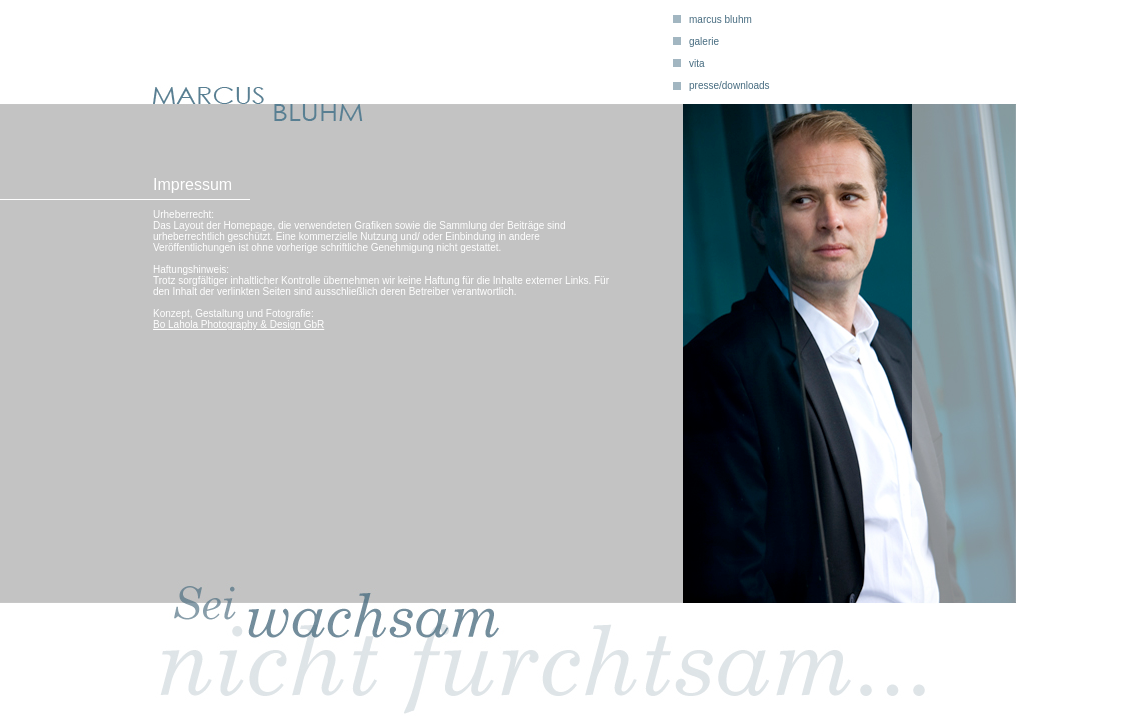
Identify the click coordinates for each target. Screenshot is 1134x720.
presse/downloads (729, 85)
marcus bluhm (720, 19)
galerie (704, 41)
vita (697, 63)
